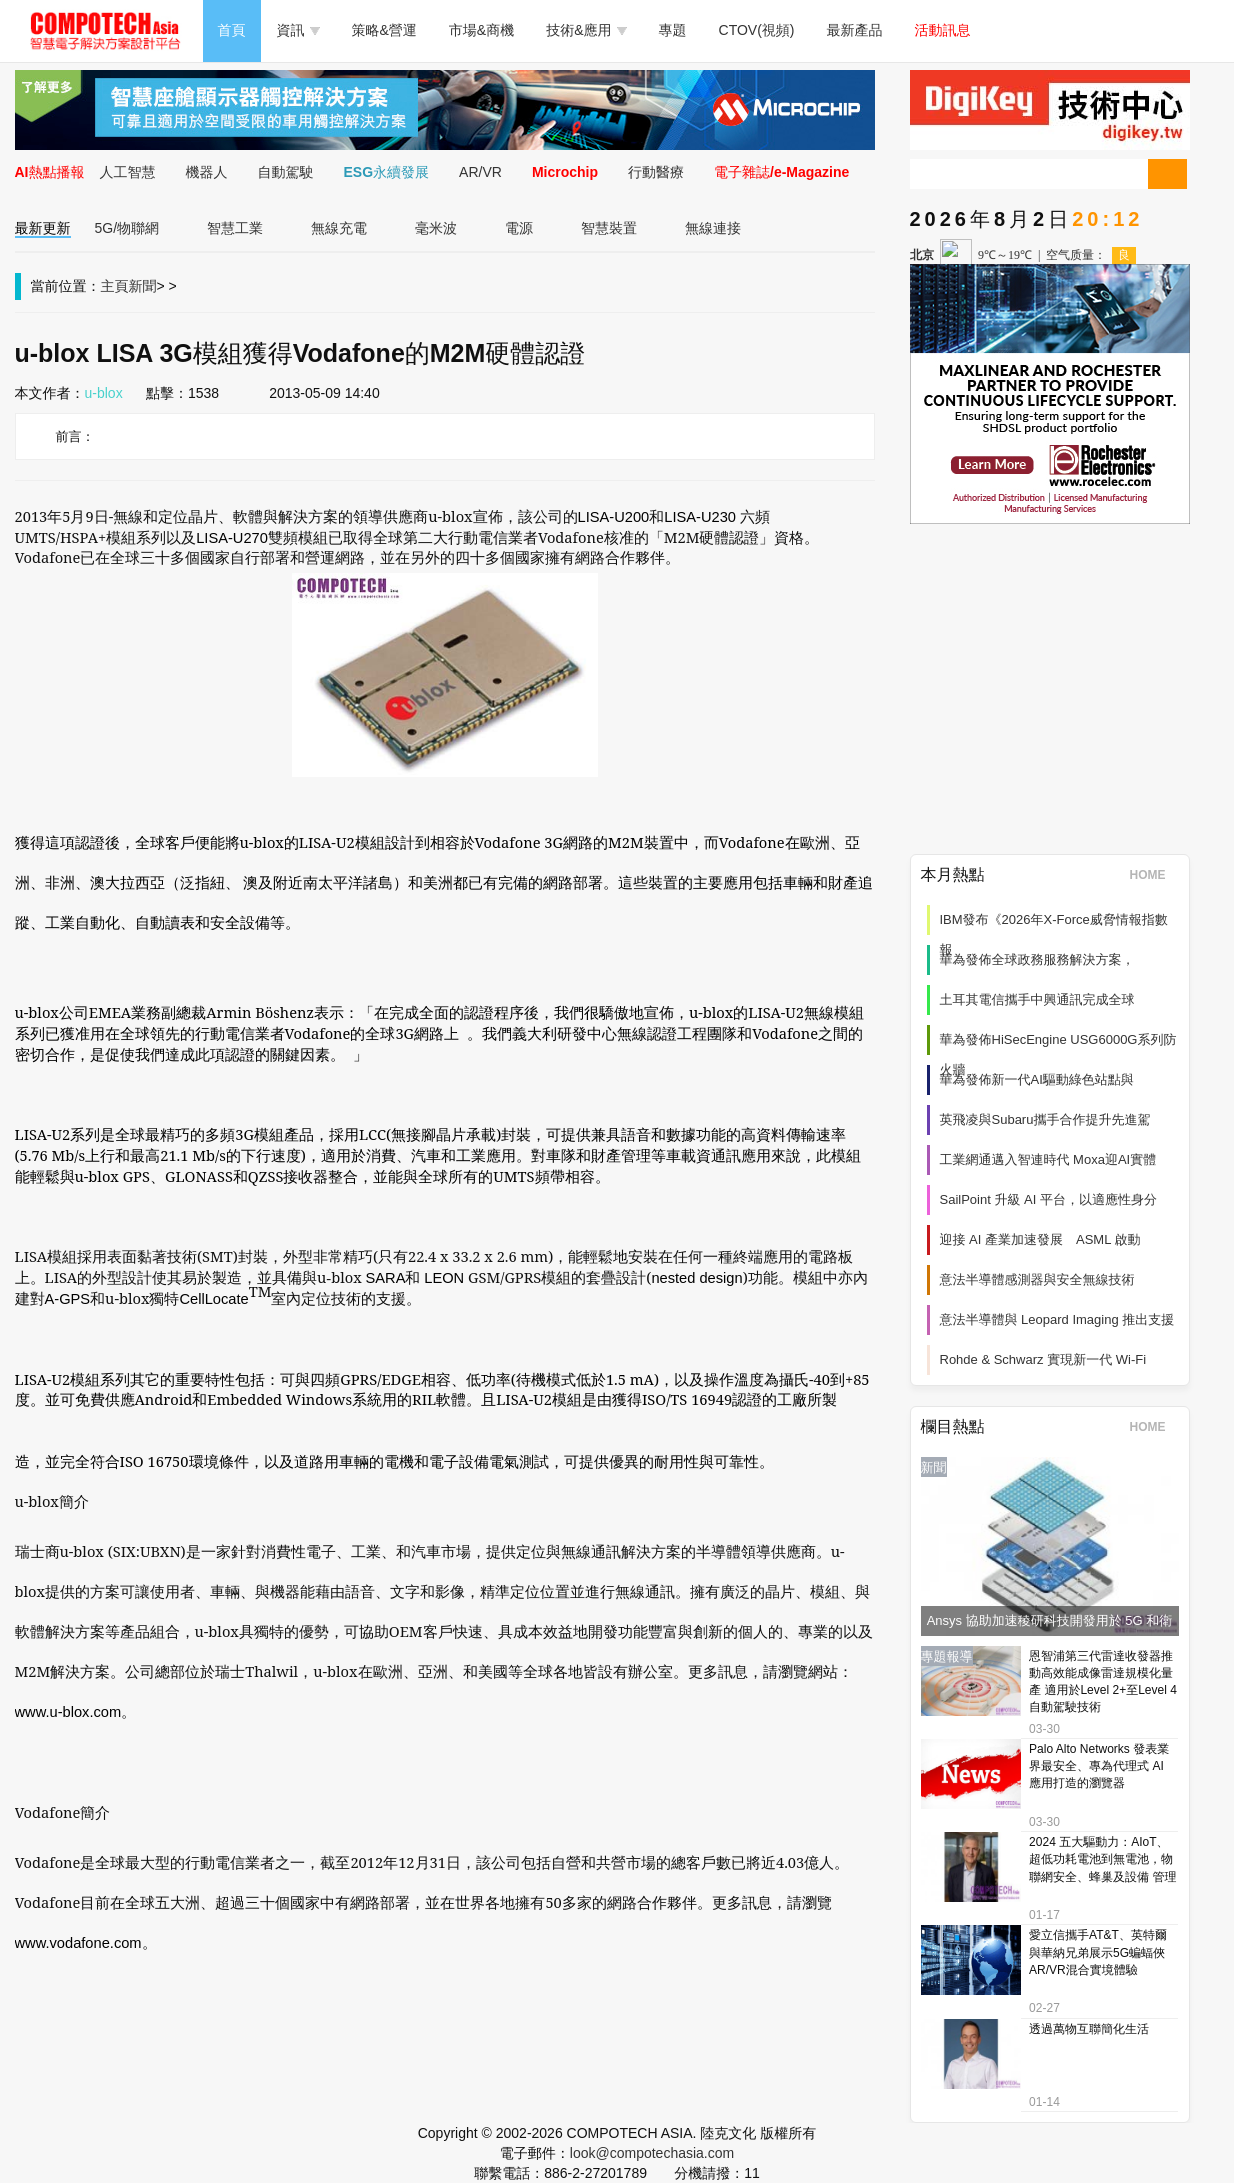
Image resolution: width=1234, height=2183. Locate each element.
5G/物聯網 (127, 228)
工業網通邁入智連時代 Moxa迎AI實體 (1048, 1159)
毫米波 (436, 228)
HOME (1154, 875)
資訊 (298, 30)
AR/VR (480, 172)
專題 (673, 30)
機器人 (207, 172)
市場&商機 (481, 30)
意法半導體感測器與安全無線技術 (1037, 1279)
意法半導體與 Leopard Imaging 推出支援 (1057, 1319)
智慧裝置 (609, 228)
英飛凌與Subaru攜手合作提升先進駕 (1045, 1119)
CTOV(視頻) (757, 30)
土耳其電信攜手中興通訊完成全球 (1037, 999)
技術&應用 (586, 30)
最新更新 (43, 228)
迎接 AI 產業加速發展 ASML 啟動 (1040, 1239)
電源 (519, 228)
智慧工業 (235, 228)
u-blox (104, 393)
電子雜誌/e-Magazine (781, 172)
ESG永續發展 (387, 172)
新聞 (143, 286)
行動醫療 (656, 172)
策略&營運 (384, 30)
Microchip (565, 172)
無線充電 (339, 228)
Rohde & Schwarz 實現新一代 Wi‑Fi (1043, 1359)
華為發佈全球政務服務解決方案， (1037, 959)
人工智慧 (128, 172)
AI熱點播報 (50, 172)
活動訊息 (943, 30)
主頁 (115, 286)
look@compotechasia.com (652, 2153)
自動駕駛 (286, 172)
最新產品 (855, 30)
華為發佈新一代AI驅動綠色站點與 (1037, 1079)
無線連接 (713, 228)
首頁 (232, 30)
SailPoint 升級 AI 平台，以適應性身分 (1048, 1199)
